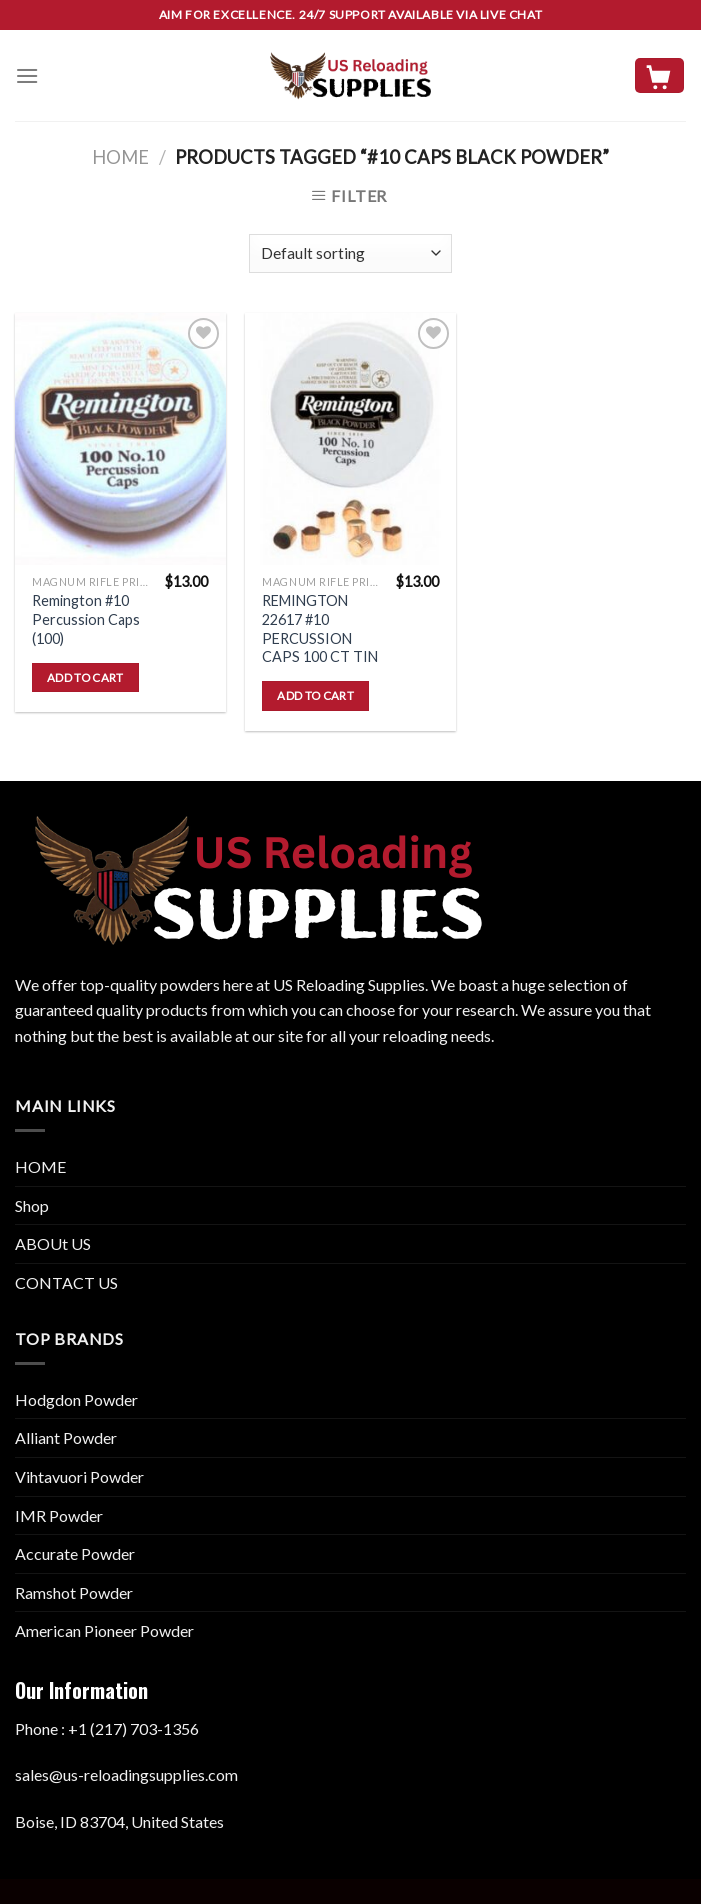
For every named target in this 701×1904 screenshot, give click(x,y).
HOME (40, 1166)
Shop (32, 1205)
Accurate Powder (75, 1553)
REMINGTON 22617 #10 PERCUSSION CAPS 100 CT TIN (320, 628)
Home (120, 157)
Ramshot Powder (74, 1592)
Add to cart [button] (85, 677)
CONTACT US (66, 1282)
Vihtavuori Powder (79, 1476)
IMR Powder (59, 1515)
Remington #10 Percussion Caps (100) (86, 619)
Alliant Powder (66, 1437)
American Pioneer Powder (104, 1630)
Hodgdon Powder (76, 1399)
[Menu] (27, 75)
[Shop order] (350, 253)
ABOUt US (53, 1243)
